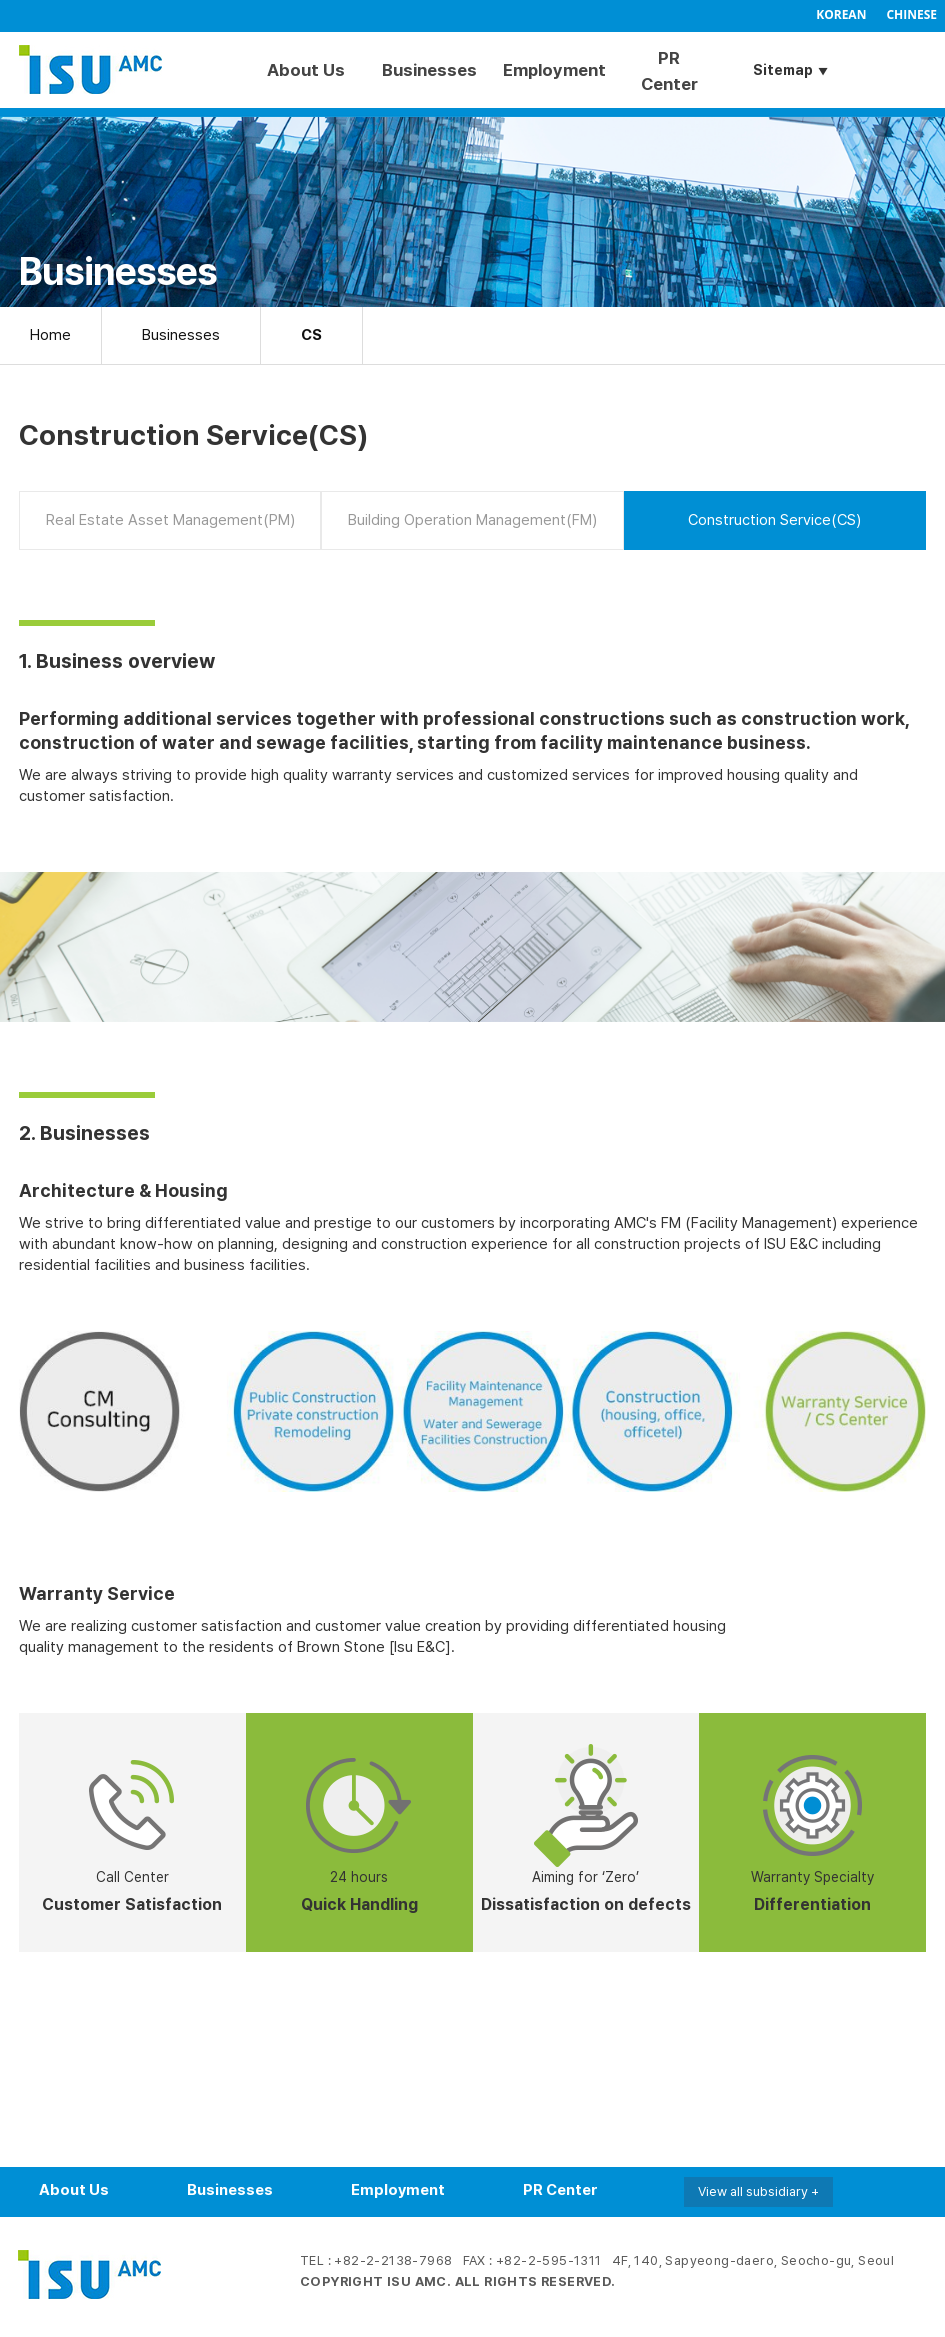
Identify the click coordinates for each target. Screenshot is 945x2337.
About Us (306, 70)
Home (50, 335)
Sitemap (783, 70)
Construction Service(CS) (774, 520)
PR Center (669, 71)
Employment (548, 70)
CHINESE (911, 14)
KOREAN (841, 14)
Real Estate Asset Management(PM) (170, 520)
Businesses (427, 70)
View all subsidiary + (758, 2191)
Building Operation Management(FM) (472, 520)
